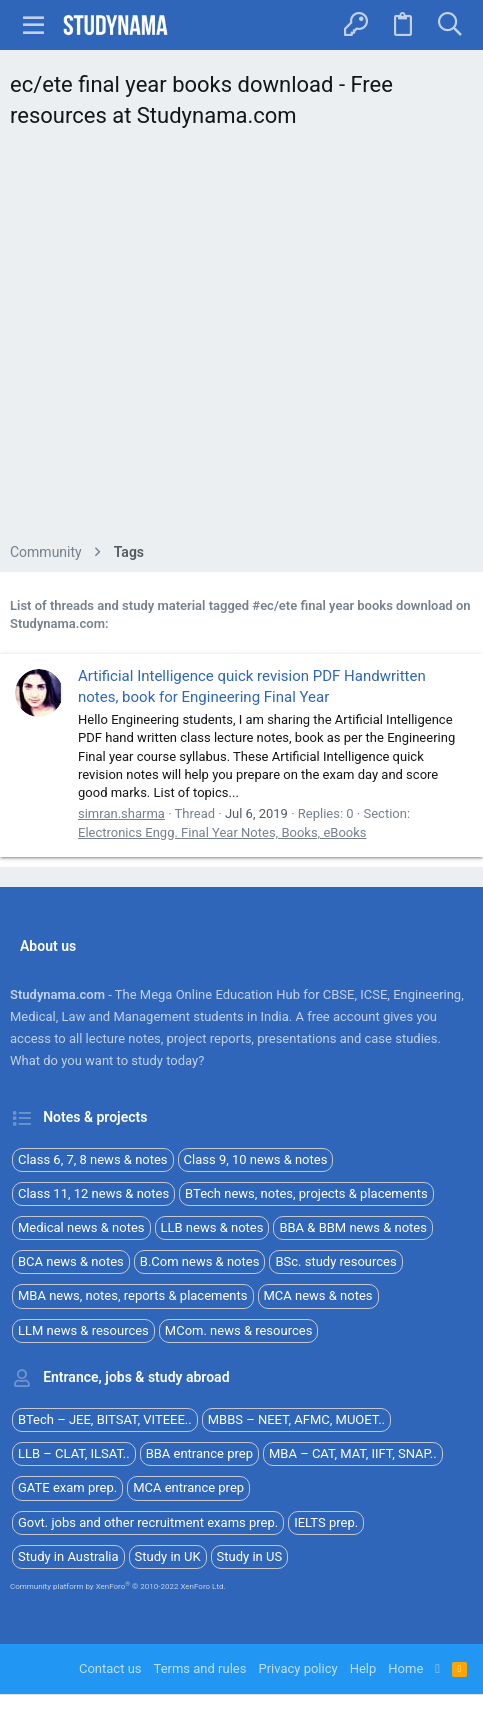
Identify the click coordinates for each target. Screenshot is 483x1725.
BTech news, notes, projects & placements (306, 1193)
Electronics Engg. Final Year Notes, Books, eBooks (222, 832)
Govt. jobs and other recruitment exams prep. (148, 1522)
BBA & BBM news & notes (353, 1227)
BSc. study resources (335, 1261)
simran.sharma (121, 813)
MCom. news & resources (239, 1330)
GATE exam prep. (67, 1487)
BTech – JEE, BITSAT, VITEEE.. (105, 1419)
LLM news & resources (83, 1330)
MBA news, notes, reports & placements (133, 1295)
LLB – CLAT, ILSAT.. (74, 1453)
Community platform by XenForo (118, 1586)
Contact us (110, 1668)
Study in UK (168, 1556)
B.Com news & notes (200, 1261)
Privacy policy (297, 1668)
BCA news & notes (71, 1261)
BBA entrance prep (199, 1453)
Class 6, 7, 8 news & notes (93, 1159)
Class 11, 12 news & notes (93, 1193)
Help (363, 1668)
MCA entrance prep (188, 1487)
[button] (34, 25)
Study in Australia (68, 1556)
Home (405, 1668)
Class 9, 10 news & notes (256, 1159)
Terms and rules (200, 1668)
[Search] (449, 25)
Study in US (250, 1556)
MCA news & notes (318, 1295)
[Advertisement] (241, 341)
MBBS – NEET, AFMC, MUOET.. (296, 1419)
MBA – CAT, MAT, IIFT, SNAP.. (353, 1453)
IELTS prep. (326, 1522)
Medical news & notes (81, 1227)
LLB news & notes (212, 1227)
